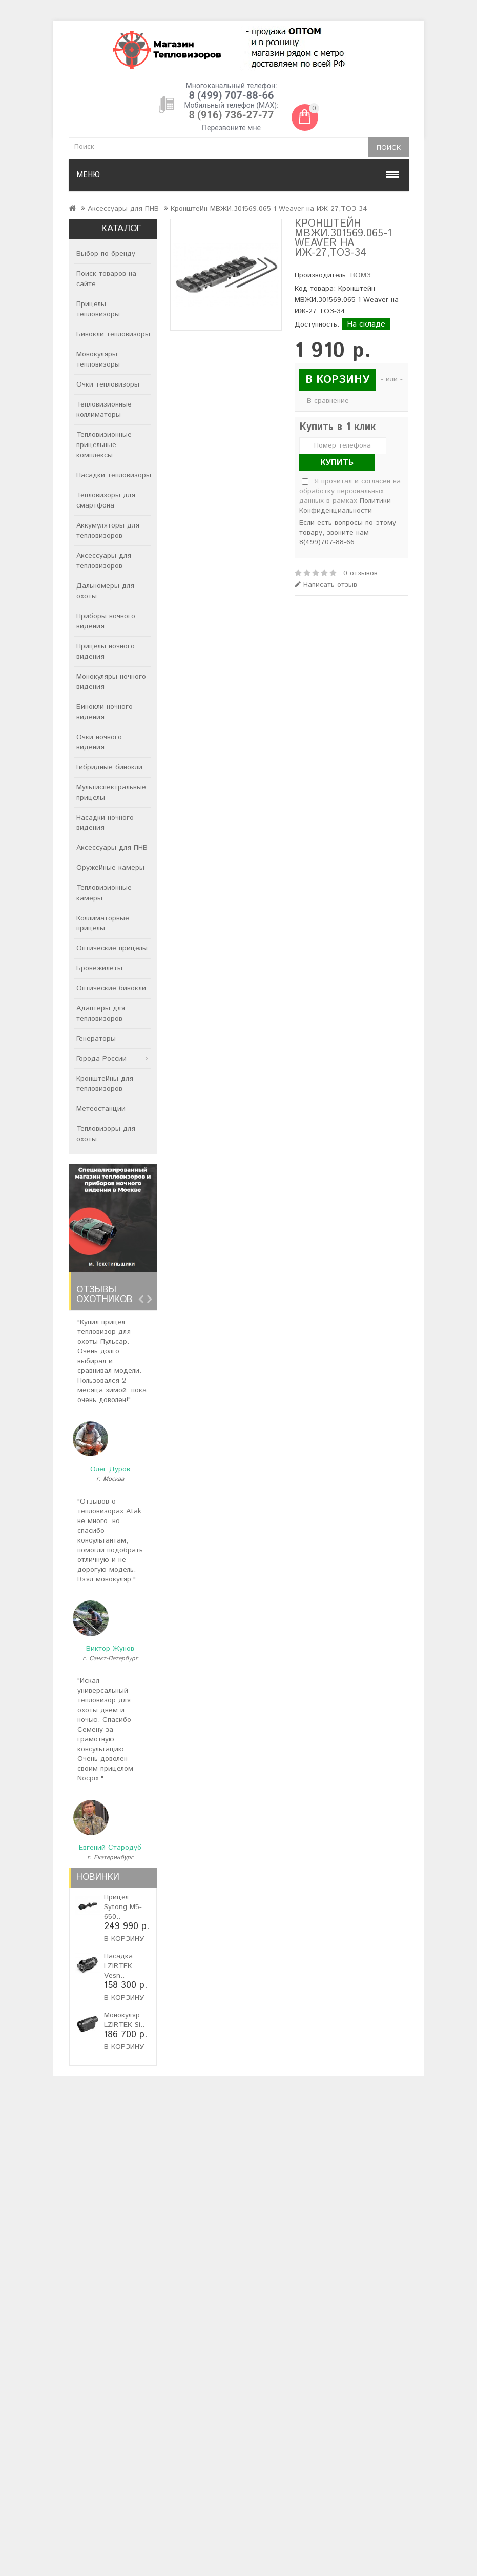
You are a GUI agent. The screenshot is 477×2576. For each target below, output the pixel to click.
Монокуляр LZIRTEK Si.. (124, 2020)
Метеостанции (101, 1109)
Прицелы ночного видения (105, 651)
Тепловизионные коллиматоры (104, 409)
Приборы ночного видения (105, 621)
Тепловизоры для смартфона (105, 500)
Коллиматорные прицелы (102, 923)
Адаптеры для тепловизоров (100, 1013)
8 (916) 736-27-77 (231, 115)
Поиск (389, 148)
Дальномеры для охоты (105, 591)
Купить (337, 463)
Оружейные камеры (110, 868)
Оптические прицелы (112, 948)
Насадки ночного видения (105, 823)
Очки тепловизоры (107, 384)
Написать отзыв (326, 585)
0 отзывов (360, 573)
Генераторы (96, 1038)
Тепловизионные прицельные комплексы (104, 445)
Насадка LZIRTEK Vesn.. (118, 1966)
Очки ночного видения (99, 742)
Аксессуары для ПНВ (123, 209)
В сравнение (328, 401)
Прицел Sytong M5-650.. (123, 1907)
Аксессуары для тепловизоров (103, 561)
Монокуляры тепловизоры (98, 359)
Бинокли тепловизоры (113, 334)
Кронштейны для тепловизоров (104, 1083)
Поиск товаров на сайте (106, 279)
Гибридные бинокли (109, 767)
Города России (101, 1058)
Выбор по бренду (105, 254)
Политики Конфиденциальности (345, 506)
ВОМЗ (360, 275)
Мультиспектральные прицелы (111, 792)
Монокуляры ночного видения (111, 682)
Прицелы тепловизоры (98, 309)
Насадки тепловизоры (113, 475)
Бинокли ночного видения (104, 712)
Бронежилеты (99, 968)
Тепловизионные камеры (104, 893)
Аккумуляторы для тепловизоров (107, 530)
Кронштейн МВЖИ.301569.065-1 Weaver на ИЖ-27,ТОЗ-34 (269, 209)
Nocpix (88, 1778)
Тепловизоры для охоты (105, 1134)
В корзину (124, 1939)
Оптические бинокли (111, 988)
